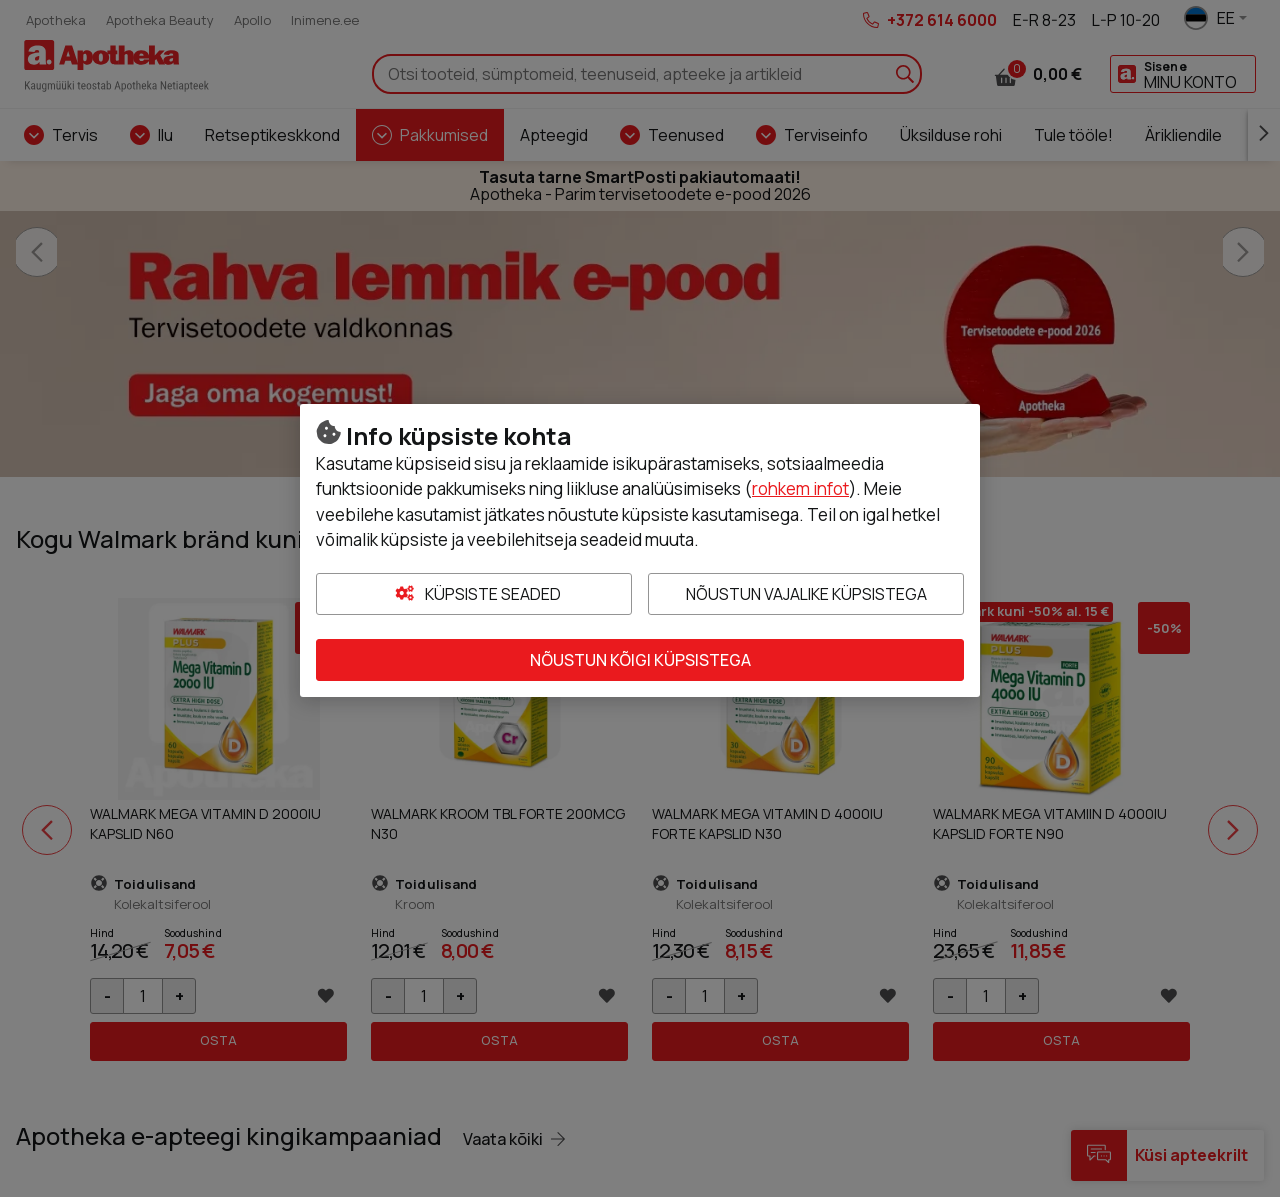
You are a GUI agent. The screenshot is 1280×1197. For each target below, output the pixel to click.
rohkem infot (800, 488)
